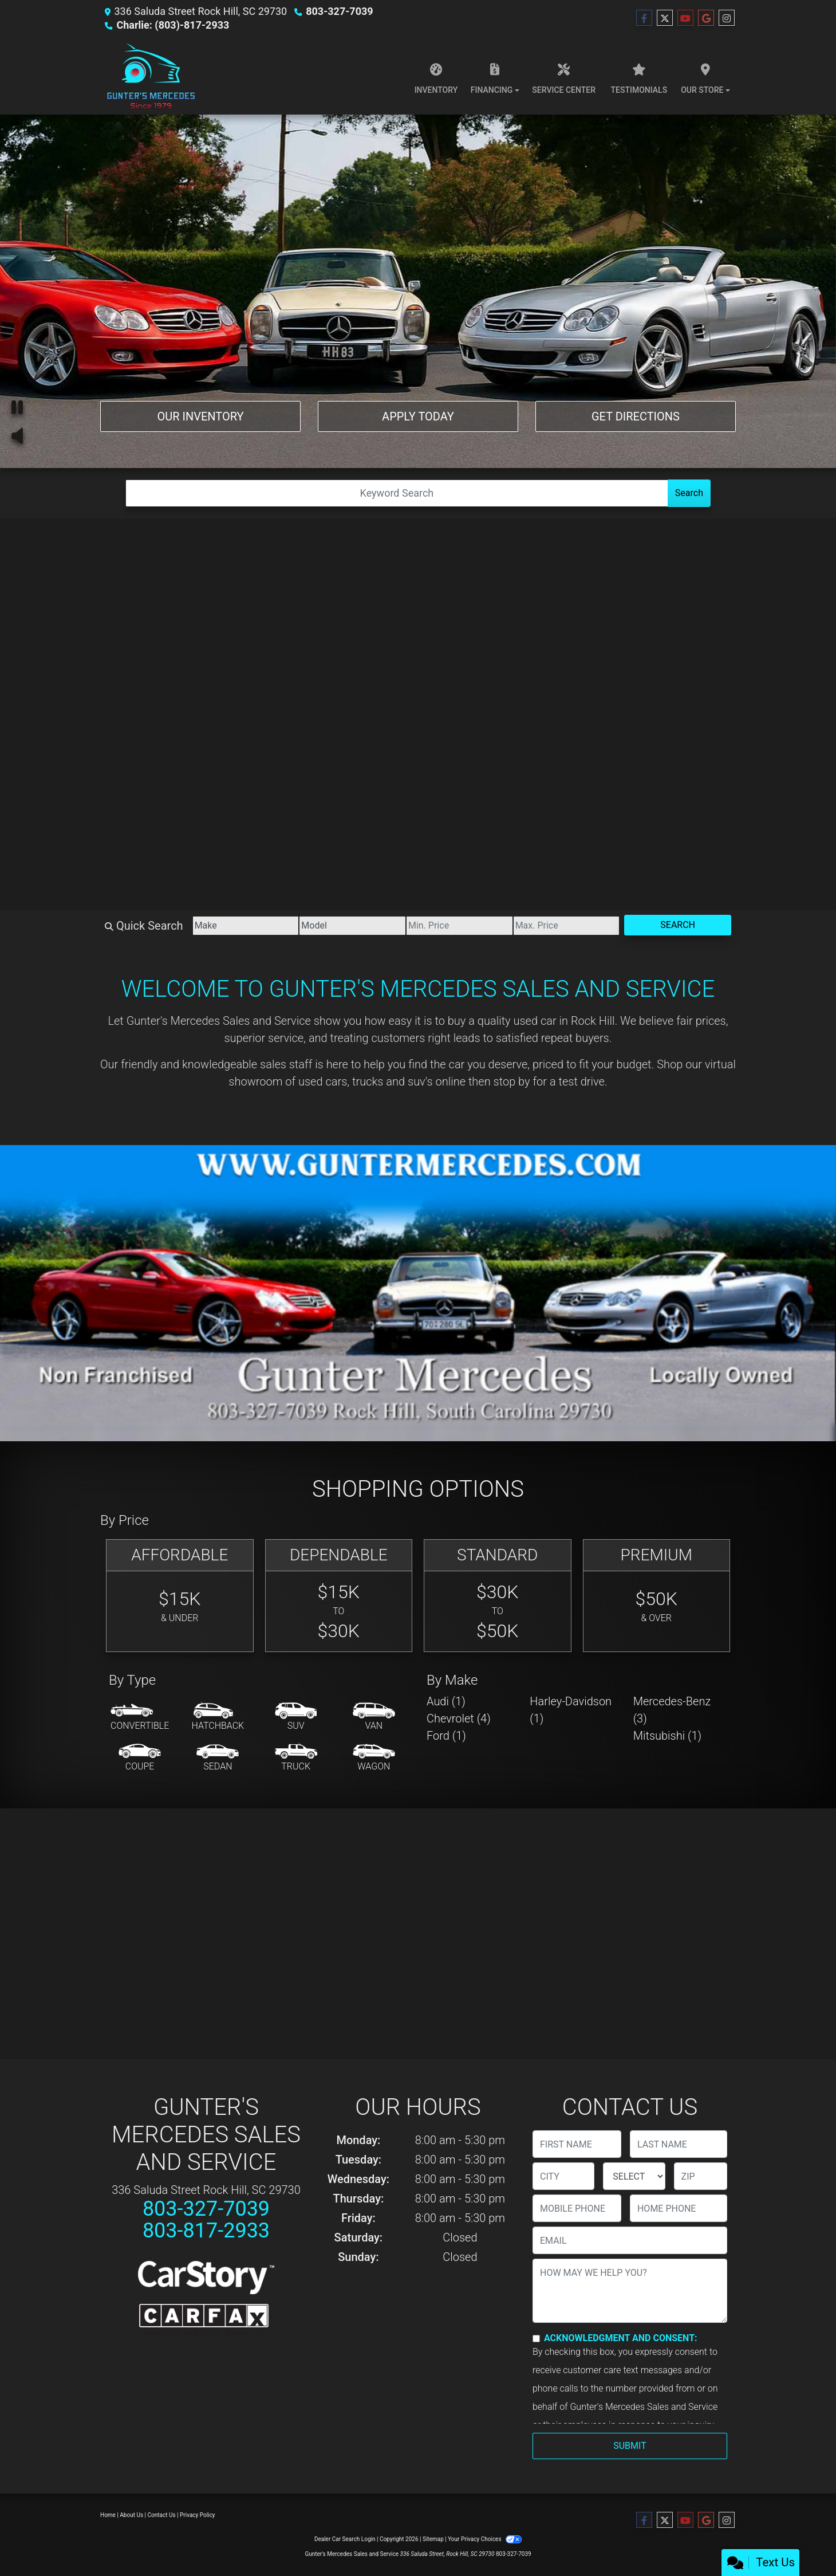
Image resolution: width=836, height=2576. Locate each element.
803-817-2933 (206, 2231)
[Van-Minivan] (374, 1717)
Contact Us (162, 2515)
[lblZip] (700, 2176)
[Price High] (566, 925)
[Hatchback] (218, 1717)
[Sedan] (217, 1758)
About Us (131, 2515)
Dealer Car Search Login (345, 2539)
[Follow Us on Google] (706, 18)
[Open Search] (396, 493)
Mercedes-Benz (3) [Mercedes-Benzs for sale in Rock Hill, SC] (672, 1709)
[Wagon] (374, 1758)
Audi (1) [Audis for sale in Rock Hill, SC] (446, 1701)
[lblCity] (563, 2176)
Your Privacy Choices (485, 2539)
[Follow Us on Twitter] (665, 18)
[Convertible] (140, 1717)
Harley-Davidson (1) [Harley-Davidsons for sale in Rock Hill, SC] (571, 1709)
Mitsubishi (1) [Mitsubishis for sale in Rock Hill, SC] (667, 1736)
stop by (512, 1081)
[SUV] (296, 1717)
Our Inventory (200, 416)
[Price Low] (459, 925)
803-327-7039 (339, 11)
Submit (629, 2445)
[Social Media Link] (727, 18)
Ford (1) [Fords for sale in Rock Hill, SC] (446, 1736)
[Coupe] (140, 1758)
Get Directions (635, 416)
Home (108, 2515)
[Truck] (296, 1758)
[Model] (352, 925)
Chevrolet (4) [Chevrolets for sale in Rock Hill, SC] (459, 1718)
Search (689, 492)
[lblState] (634, 2176)
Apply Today (418, 416)
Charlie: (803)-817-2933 (172, 25)
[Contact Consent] (536, 2338)
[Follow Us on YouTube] (685, 18)
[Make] (245, 925)
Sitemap (433, 2539)
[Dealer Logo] (150, 75)
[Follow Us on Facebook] (644, 18)
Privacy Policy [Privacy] (197, 2515)
